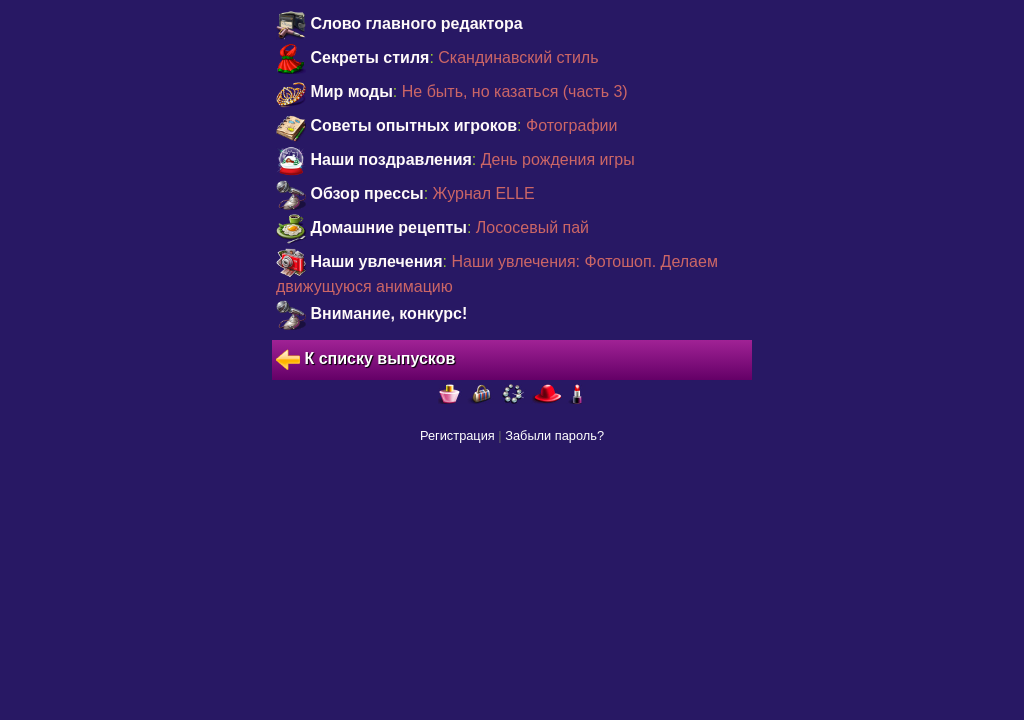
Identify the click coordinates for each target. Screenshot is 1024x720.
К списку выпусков (365, 360)
